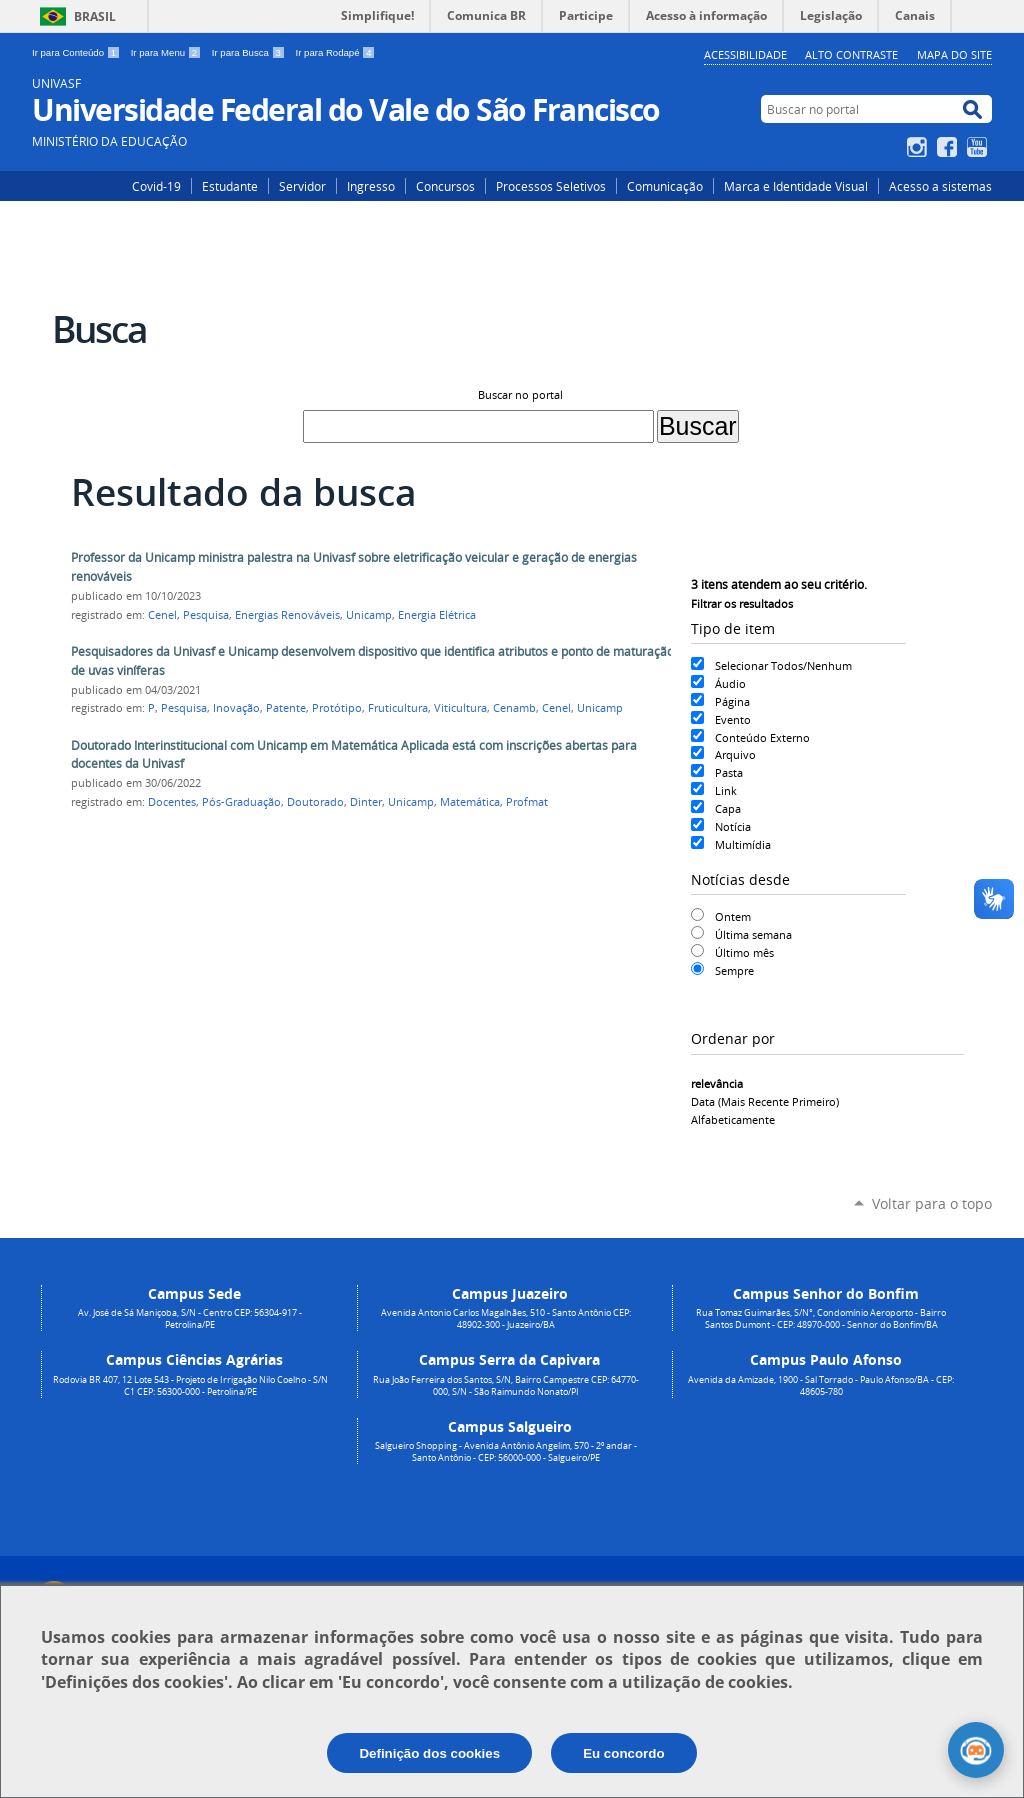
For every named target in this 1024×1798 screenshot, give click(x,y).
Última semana (753, 934)
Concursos (445, 186)
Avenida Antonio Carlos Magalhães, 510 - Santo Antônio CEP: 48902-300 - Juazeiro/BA (506, 1319)
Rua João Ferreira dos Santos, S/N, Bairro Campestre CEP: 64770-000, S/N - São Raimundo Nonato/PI (506, 1386)
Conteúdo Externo (762, 737)
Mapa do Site (954, 54)
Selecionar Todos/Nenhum (783, 665)
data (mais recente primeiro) (765, 1101)
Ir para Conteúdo (77, 52)
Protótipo (337, 708)
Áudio (730, 683)
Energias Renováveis (287, 615)
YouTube (979, 147)
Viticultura (460, 708)
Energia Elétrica (437, 615)
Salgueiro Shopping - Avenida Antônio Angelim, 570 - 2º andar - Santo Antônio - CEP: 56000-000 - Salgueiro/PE (506, 1452)
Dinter (366, 802)
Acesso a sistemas (940, 186)
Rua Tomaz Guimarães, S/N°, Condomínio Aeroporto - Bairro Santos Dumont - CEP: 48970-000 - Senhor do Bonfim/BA (821, 1319)
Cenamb (514, 708)
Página (732, 701)
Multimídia (743, 844)
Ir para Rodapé (336, 52)
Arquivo (735, 754)
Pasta (729, 772)
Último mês (744, 952)
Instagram (919, 147)
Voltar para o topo (932, 1203)
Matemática (470, 802)
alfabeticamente (733, 1119)
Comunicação (665, 186)
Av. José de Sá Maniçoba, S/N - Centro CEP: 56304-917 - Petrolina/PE (190, 1319)
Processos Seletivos (551, 186)
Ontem (733, 916)
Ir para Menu (167, 52)
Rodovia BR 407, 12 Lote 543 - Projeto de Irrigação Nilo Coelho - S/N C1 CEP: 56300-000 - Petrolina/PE (190, 1386)
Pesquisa (206, 615)
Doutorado (315, 802)
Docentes (172, 802)
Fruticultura (398, 708)
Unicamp (369, 615)
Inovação (236, 708)
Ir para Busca (250, 52)
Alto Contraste (851, 54)
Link (726, 790)
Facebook (949, 147)
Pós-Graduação (241, 802)
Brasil (95, 16)
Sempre (734, 970)
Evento (733, 719)
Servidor (302, 186)
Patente (286, 708)
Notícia (733, 826)
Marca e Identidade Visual (796, 186)
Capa (728, 808)
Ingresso (371, 186)
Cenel (162, 615)
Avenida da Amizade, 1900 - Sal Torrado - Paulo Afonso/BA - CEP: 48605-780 (821, 1386)
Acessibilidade (745, 54)
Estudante (230, 186)
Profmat (527, 802)
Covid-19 (156, 186)
